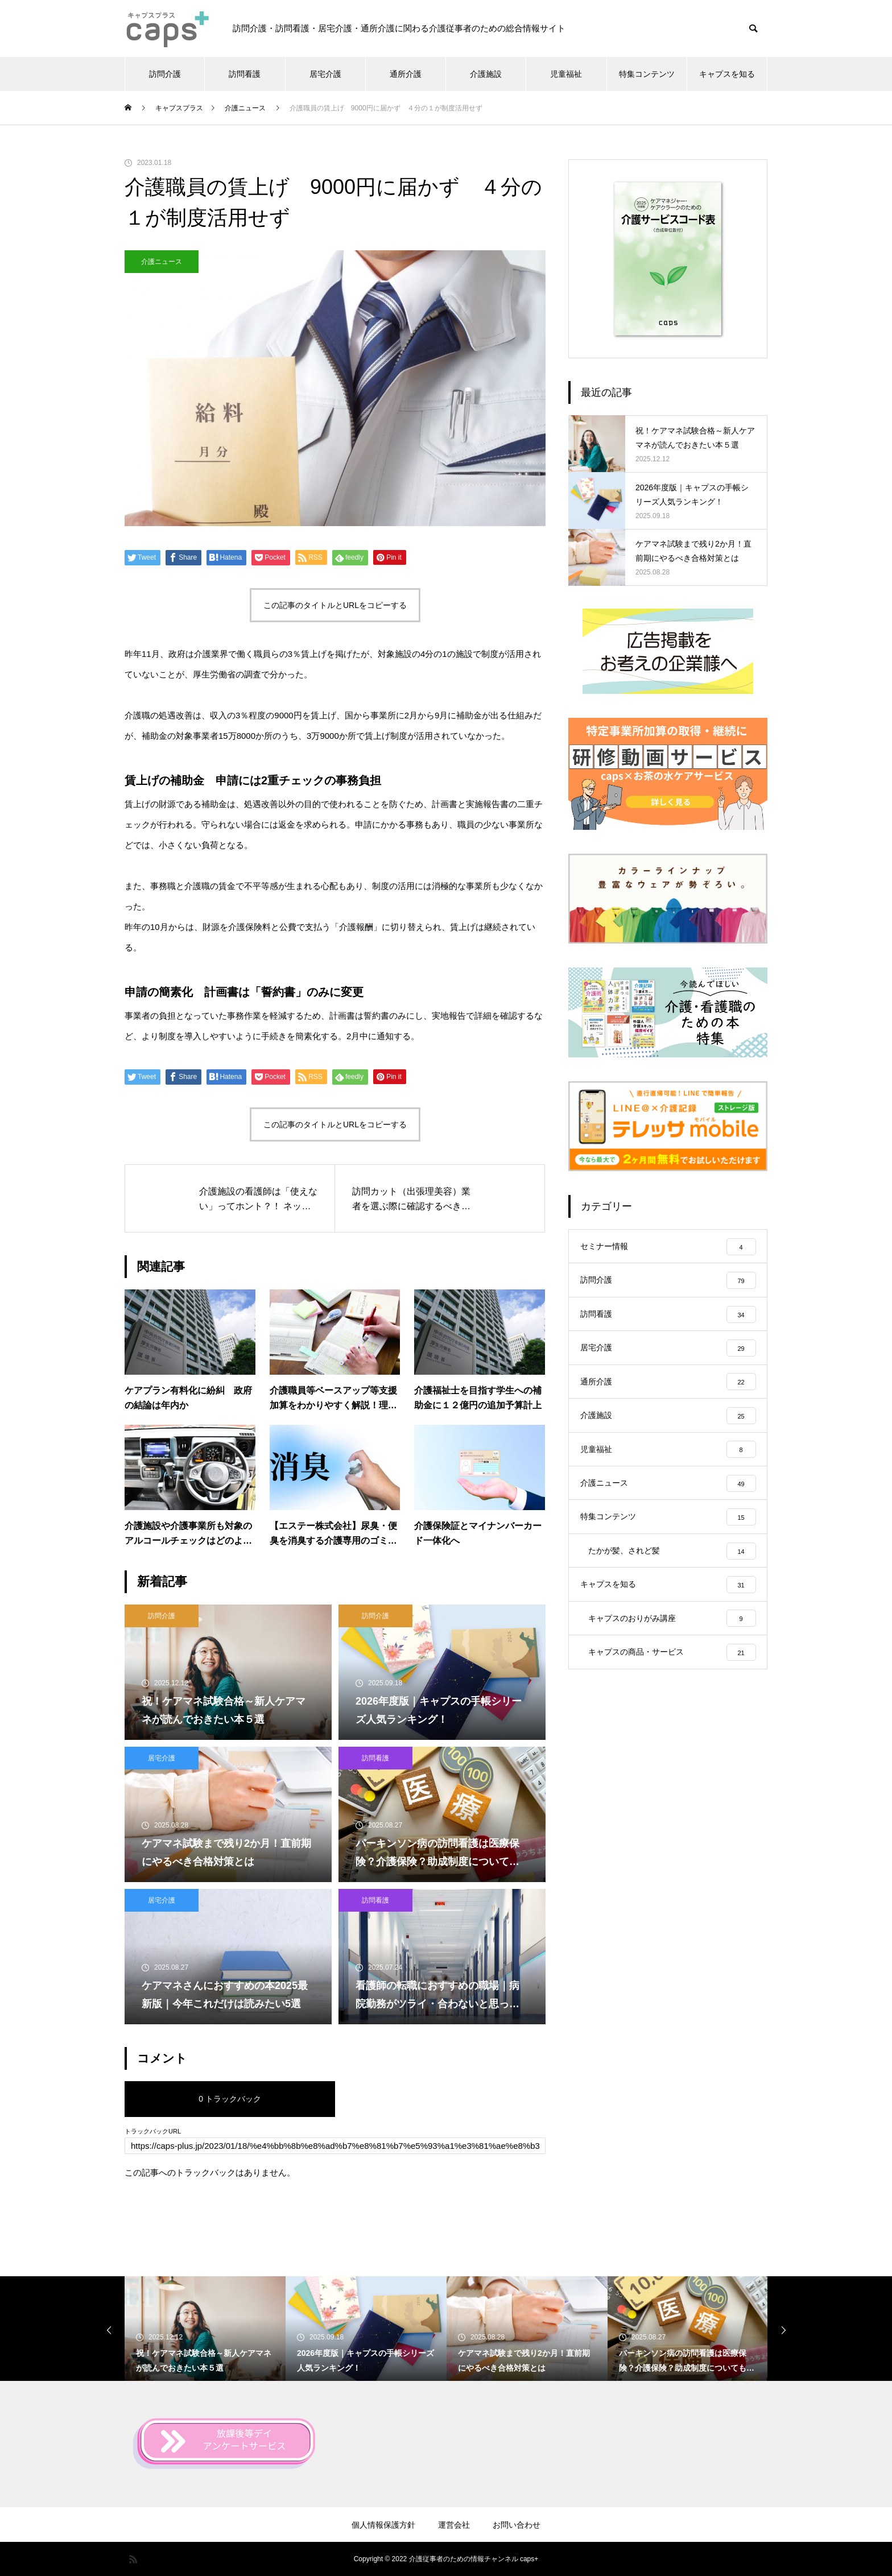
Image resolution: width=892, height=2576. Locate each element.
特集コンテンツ (647, 73)
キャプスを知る (727, 73)
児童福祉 (566, 73)
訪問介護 (165, 73)
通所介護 (406, 73)
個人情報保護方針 (383, 2524)
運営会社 (454, 2524)
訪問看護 (245, 73)
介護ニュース (161, 262)
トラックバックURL (153, 2131)
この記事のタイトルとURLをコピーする (335, 605)
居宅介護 (325, 73)
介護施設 (486, 73)
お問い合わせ (516, 2524)
